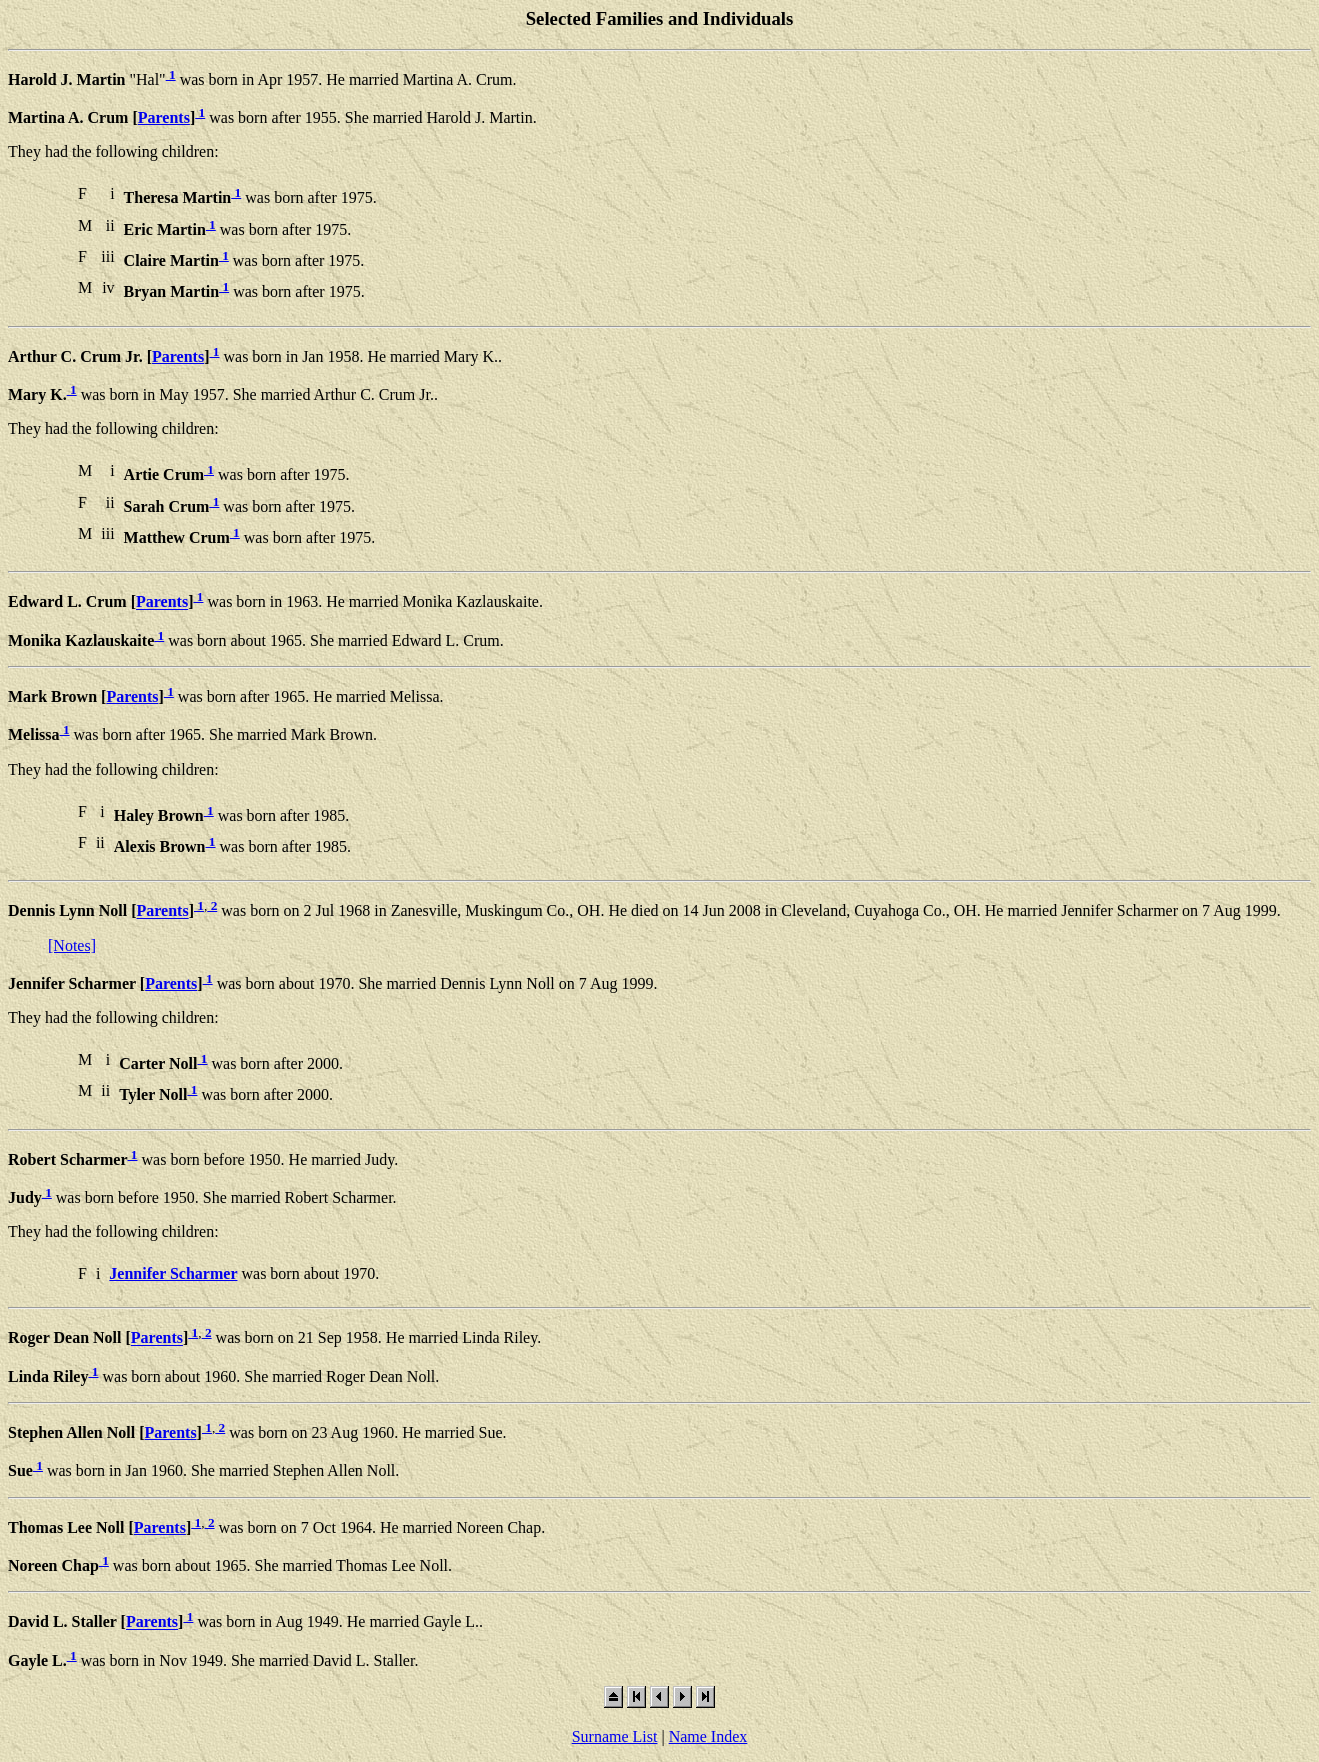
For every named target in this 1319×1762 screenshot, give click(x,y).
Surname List (615, 1736)
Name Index (708, 1736)
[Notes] (72, 945)
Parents (164, 117)
